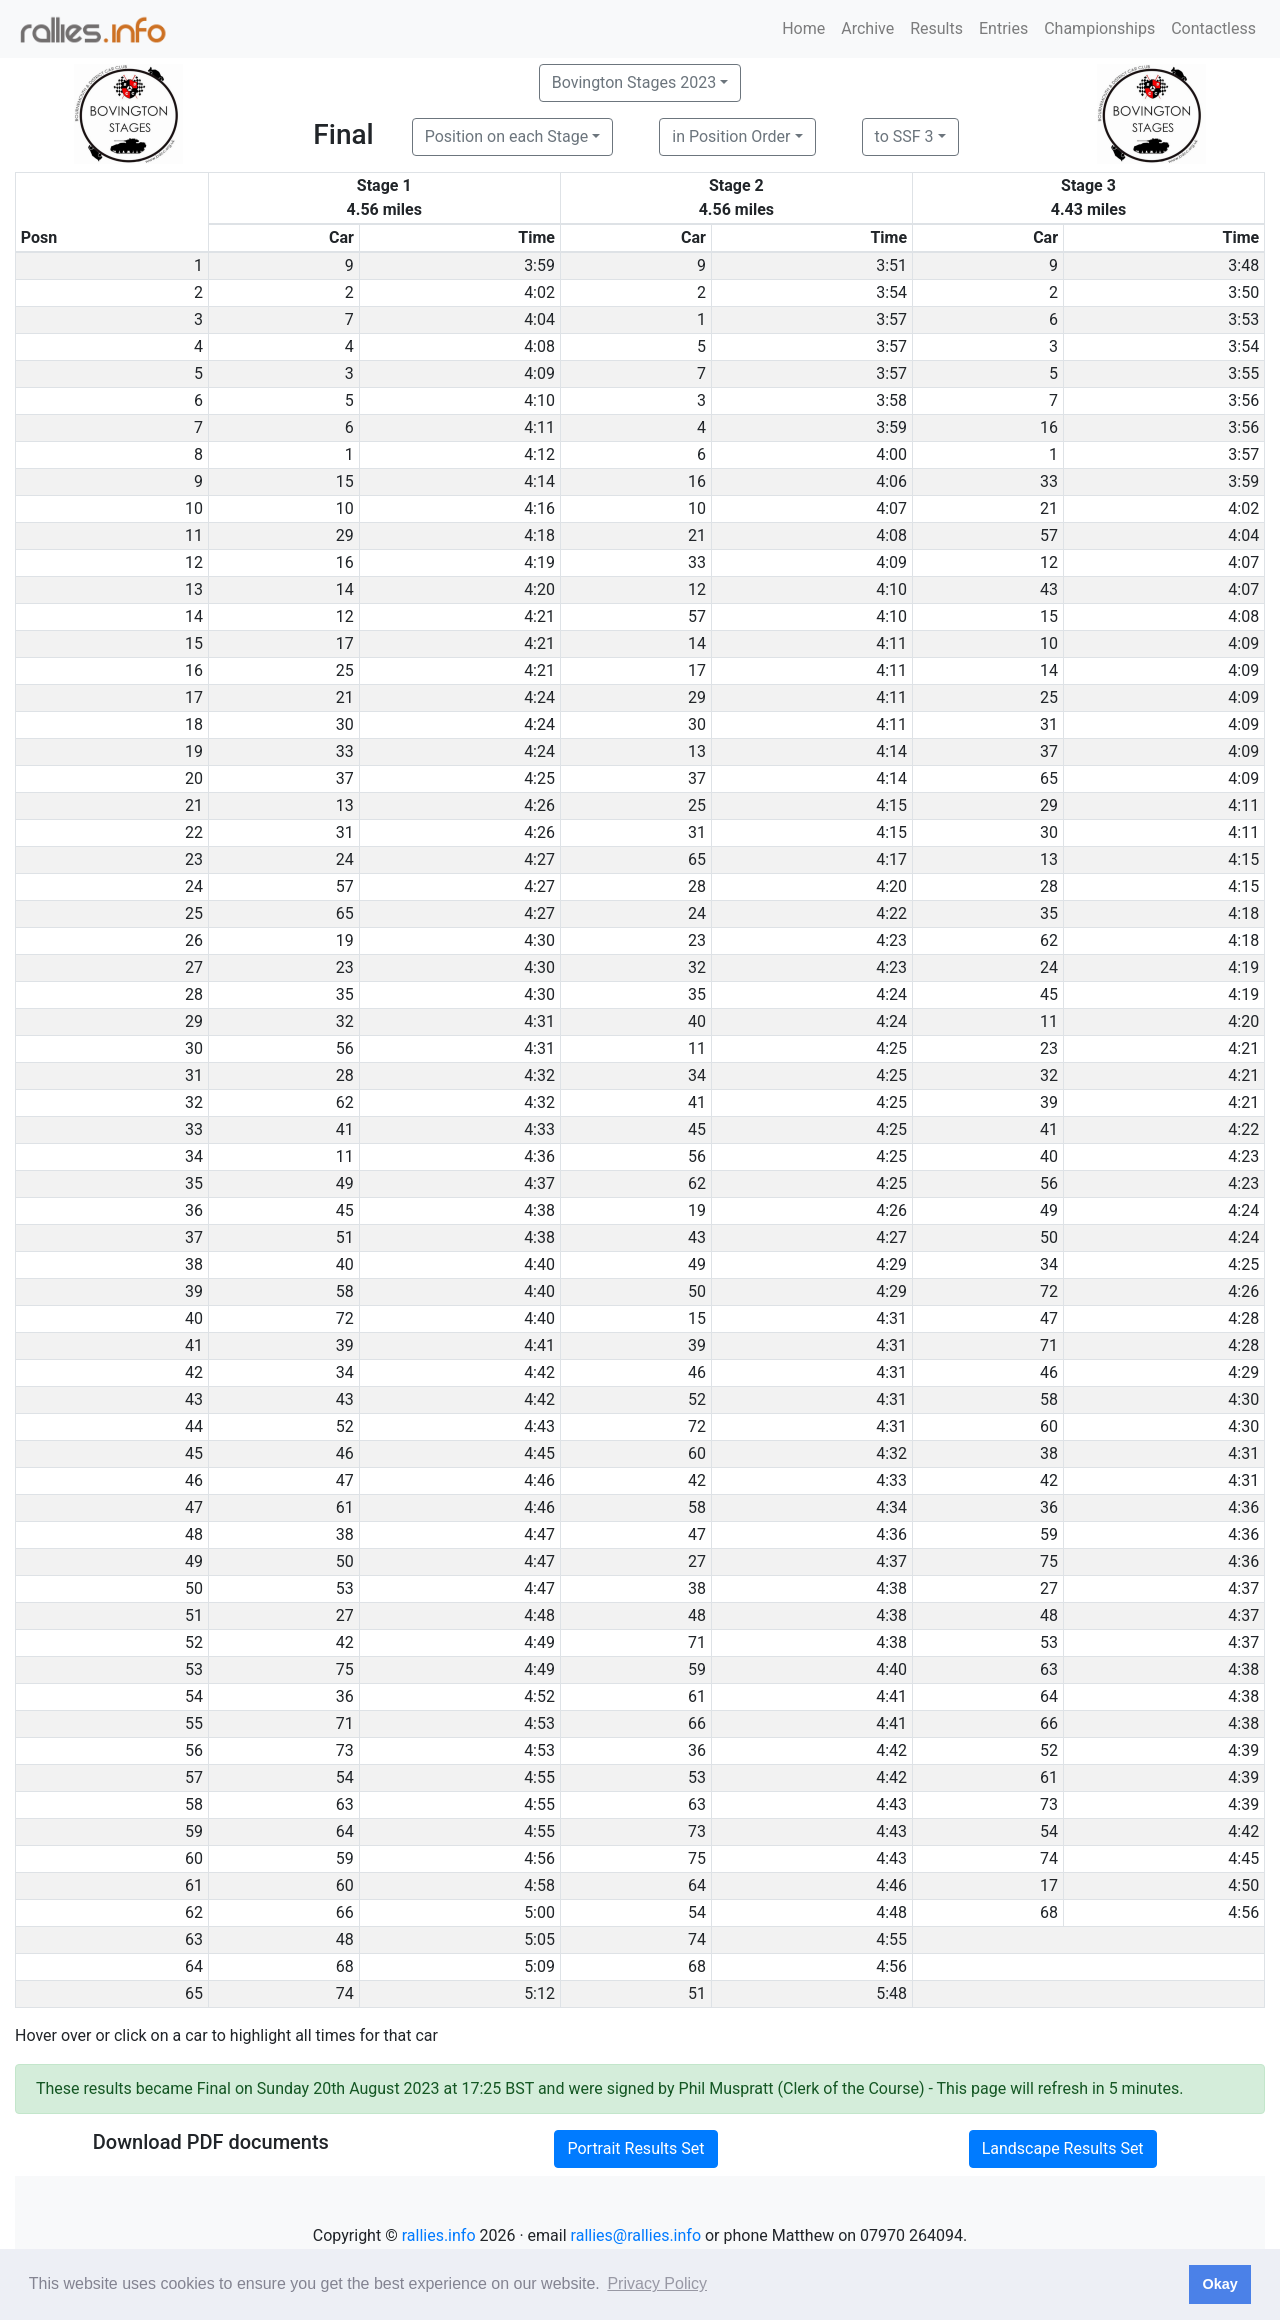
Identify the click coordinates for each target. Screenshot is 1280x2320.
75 (1049, 1561)
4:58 (539, 1885)
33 (1049, 481)
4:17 (891, 859)
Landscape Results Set (1063, 2148)
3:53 (1243, 319)
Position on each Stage (507, 136)
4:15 (891, 805)
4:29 (891, 1264)
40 (697, 1021)
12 (1049, 562)
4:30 (539, 940)
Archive (867, 28)
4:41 (539, 1345)
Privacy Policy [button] (657, 2283)
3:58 (891, 400)
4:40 (539, 1264)
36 (1049, 1507)
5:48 (891, 1993)
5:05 (539, 1939)
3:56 (1243, 400)
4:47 (539, 1534)
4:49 (539, 1642)
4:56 (539, 1858)
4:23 (891, 940)
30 (345, 724)
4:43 (539, 1426)
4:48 (539, 1615)
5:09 (539, 1966)
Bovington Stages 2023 (634, 82)
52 (697, 1399)
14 (345, 589)
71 (1049, 1345)
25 (345, 670)
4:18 (539, 535)
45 (1049, 994)
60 (1049, 1426)
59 (1049, 1534)
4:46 (539, 1480)
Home (803, 28)
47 (1049, 1318)
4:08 (539, 346)
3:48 (1243, 265)
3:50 (1243, 292)
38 (1049, 1453)
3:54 (891, 292)
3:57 (891, 319)
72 (1049, 1291)
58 (345, 1291)
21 (1049, 508)
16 (1049, 427)
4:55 (539, 1777)
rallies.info (439, 2235)
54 (345, 1777)
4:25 (539, 778)
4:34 (891, 1507)
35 (1049, 913)
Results (936, 28)
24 (345, 859)
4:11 (539, 427)
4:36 (539, 1156)
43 (1049, 589)
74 (1049, 1858)
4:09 (539, 373)
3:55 (1243, 373)
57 (1049, 535)
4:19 (539, 562)
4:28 (1243, 1318)
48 (697, 1615)
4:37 (539, 1183)
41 (697, 1102)
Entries (1003, 28)
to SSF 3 (904, 136)
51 (345, 1237)
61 (345, 1507)
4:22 (891, 913)
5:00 (539, 1912)
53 (345, 1588)
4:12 (539, 454)
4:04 (539, 319)
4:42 (539, 1372)
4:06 (891, 481)
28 (697, 886)
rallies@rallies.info (636, 2235)
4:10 (539, 400)
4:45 (539, 1453)
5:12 (539, 1993)
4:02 (539, 292)
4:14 (539, 481)
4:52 (539, 1696)
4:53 (539, 1723)
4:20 (539, 589)
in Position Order (731, 136)
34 (697, 1075)
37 (1049, 751)
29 (345, 535)
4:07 (891, 508)
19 (345, 940)
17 (345, 643)
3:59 (539, 265)
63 (1049, 1669)
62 (1049, 940)
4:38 (539, 1210)
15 (345, 481)
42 (697, 1480)
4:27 (539, 859)
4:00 (891, 454)
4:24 (539, 697)
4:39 (1243, 1750)
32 (697, 967)
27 (697, 1561)
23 (697, 940)
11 (1049, 1021)
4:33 (539, 1129)
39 (1049, 1102)
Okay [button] (1219, 2284)
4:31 (539, 1021)
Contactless (1213, 28)
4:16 (539, 508)
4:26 (539, 805)
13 (697, 751)
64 (1049, 1696)
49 (345, 1183)
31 (1049, 724)
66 (697, 1723)
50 (1049, 1237)
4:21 (539, 616)
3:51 (891, 265)
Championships (1099, 28)
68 (1049, 1912)
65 (1049, 778)
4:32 (539, 1075)
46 (697, 1372)
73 (345, 1750)
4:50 (1243, 1885)
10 (345, 508)
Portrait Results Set (635, 2148)
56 (345, 1048)
